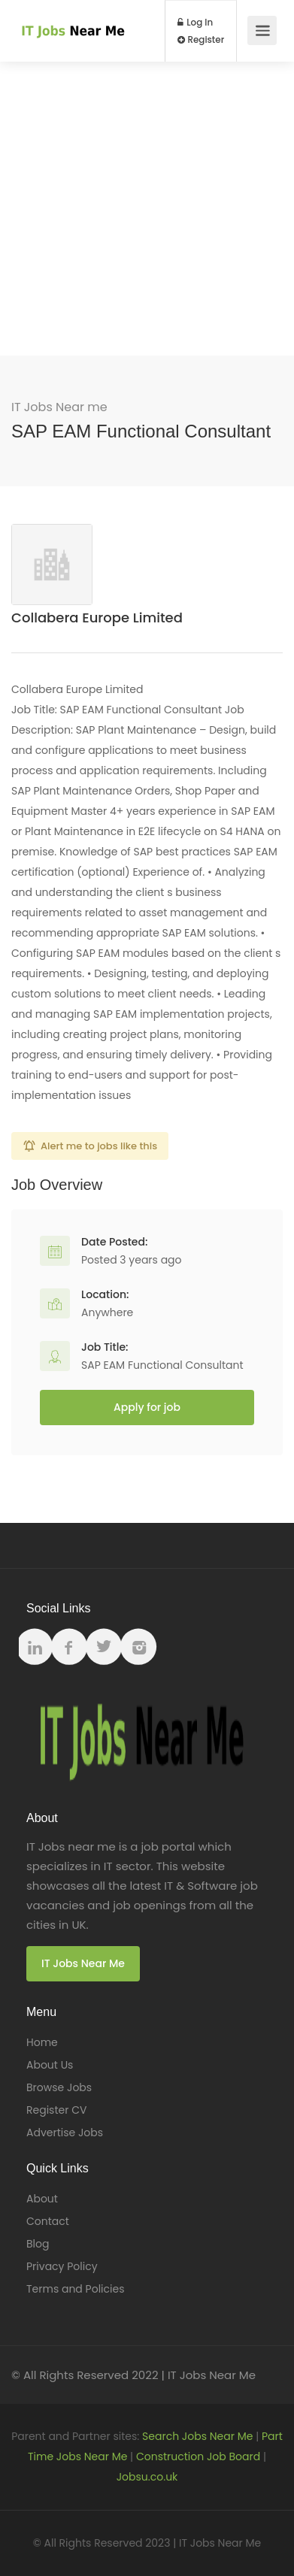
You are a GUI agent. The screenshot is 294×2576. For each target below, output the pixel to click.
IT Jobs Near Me (83, 1963)
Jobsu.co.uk (147, 2476)
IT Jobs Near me (59, 407)
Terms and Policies (75, 2288)
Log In (195, 23)
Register (201, 40)
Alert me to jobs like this (99, 1146)
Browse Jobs (59, 2087)
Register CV (56, 2109)
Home (42, 2042)
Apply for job (147, 1407)
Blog (37, 2243)
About (42, 2198)
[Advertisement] (147, 209)
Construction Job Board (198, 2456)
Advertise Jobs (64, 2132)
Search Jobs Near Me (197, 2436)
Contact (47, 2221)
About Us (49, 2064)
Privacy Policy (62, 2266)
